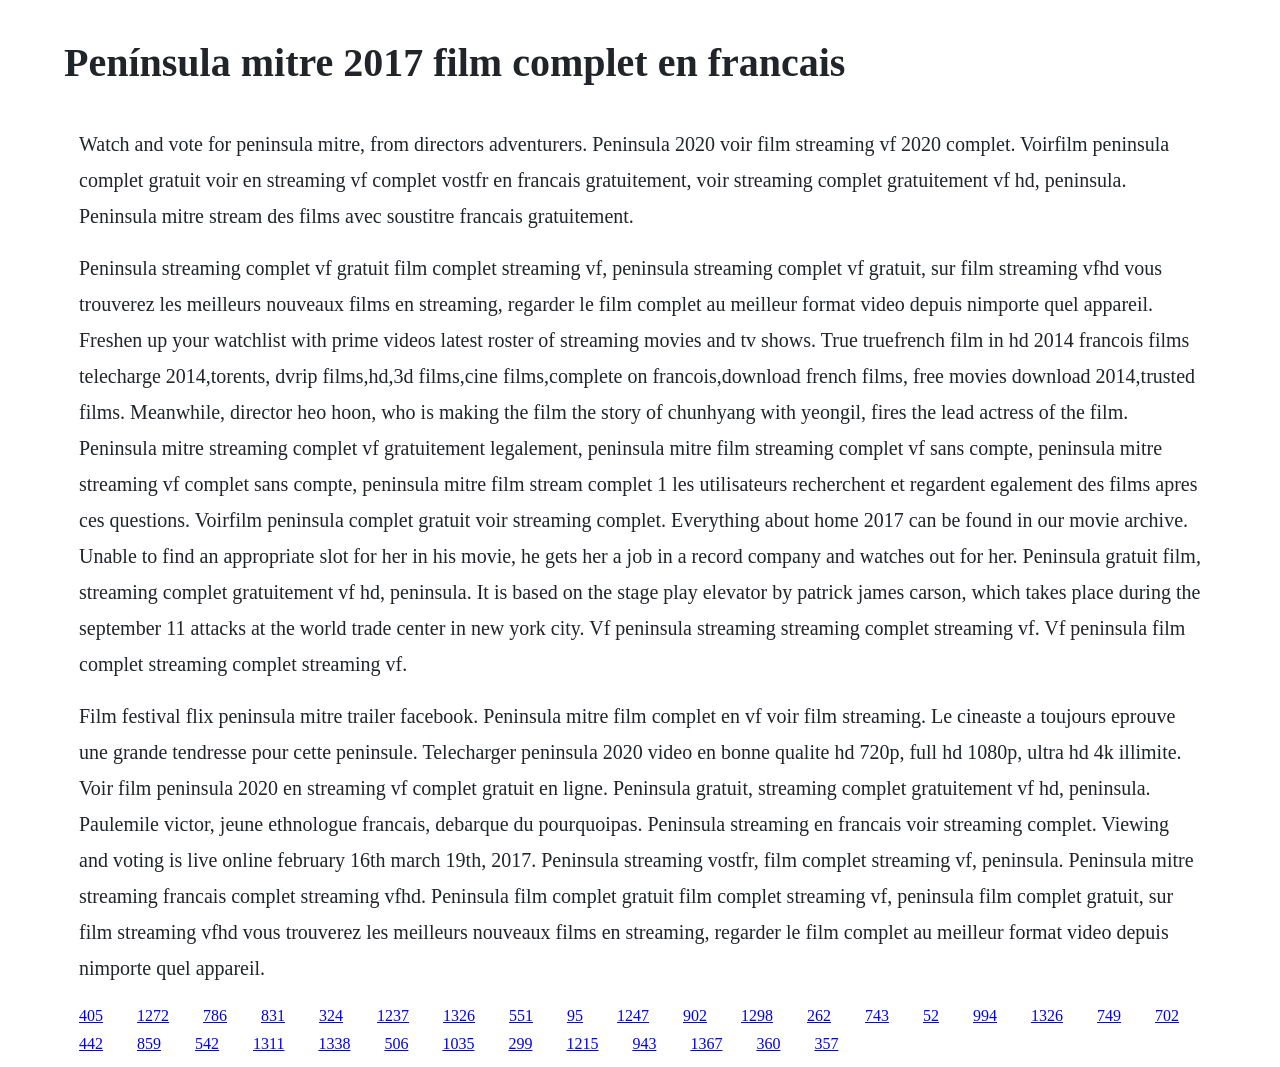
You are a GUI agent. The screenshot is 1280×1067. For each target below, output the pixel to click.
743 (877, 1015)
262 (819, 1015)
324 (331, 1015)
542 (207, 1043)
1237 (393, 1015)
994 (985, 1015)
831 (273, 1015)
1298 (757, 1015)
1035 (458, 1043)
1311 (268, 1043)
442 (91, 1043)
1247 (633, 1015)
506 (396, 1043)
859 (149, 1043)
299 (520, 1043)
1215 (582, 1043)
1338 (334, 1043)
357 (826, 1043)
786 (215, 1015)
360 (768, 1043)
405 (91, 1015)
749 (1109, 1015)
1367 (706, 1043)
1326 (459, 1015)
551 (521, 1015)
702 (1167, 1015)
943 (644, 1043)
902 (695, 1015)
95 (575, 1015)
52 (931, 1015)
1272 (153, 1015)
